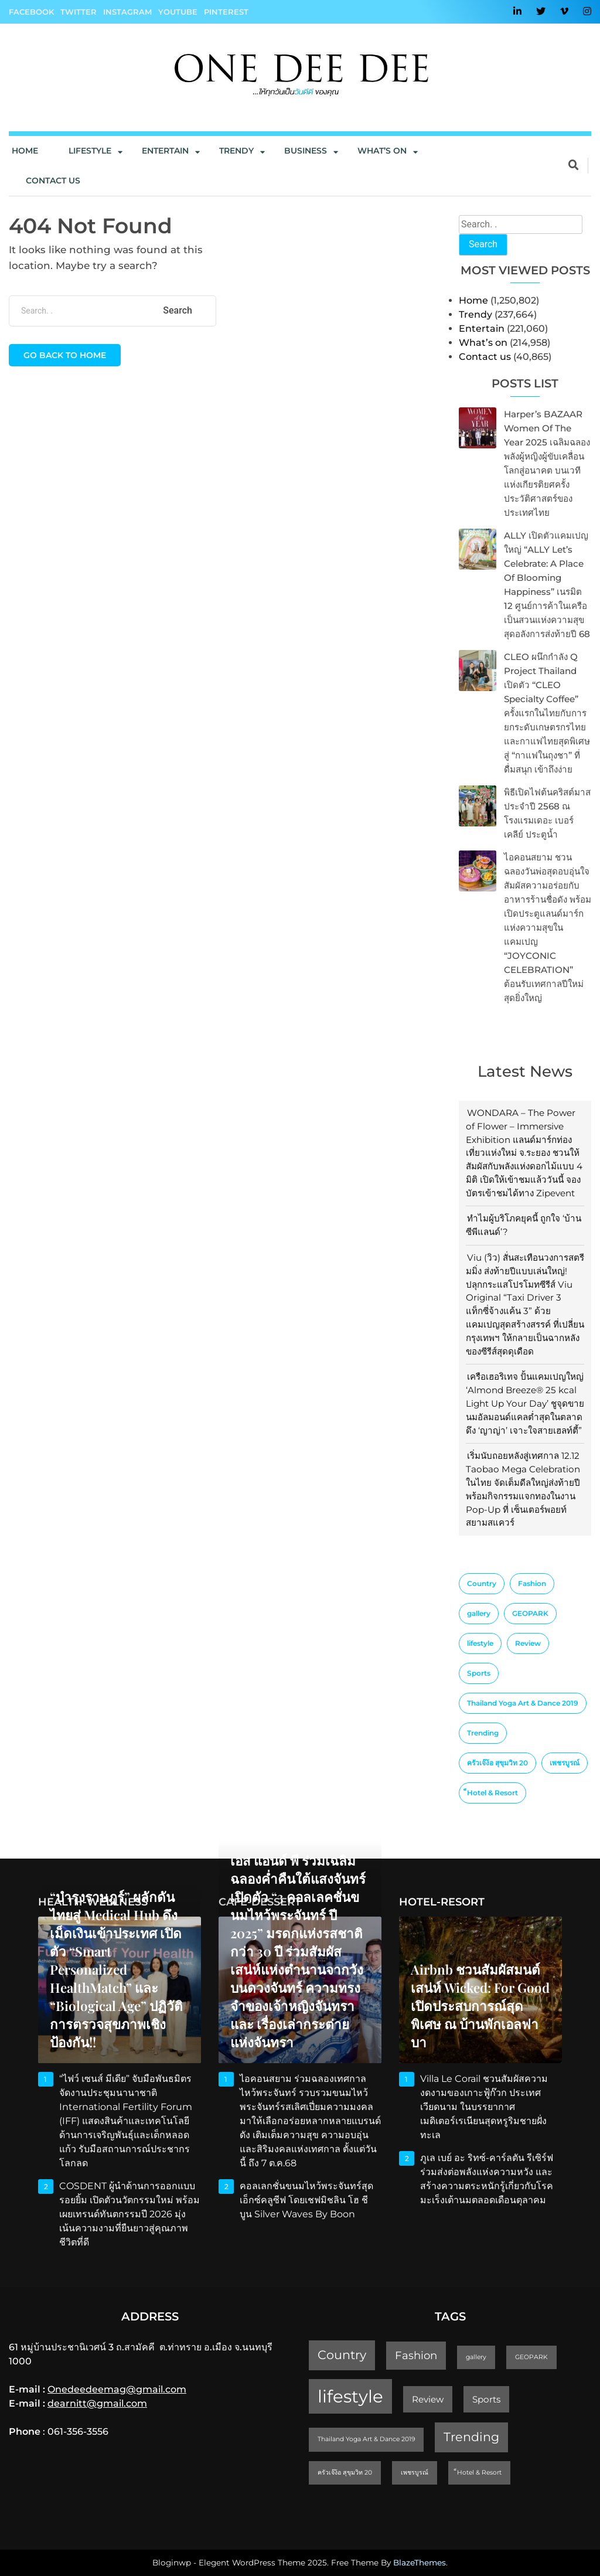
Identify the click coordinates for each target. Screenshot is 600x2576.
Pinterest (226, 11)
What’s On (382, 150)
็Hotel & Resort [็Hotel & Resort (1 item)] (492, 1792)
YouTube (177, 11)
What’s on (483, 342)
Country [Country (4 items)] (481, 1583)
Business (305, 150)
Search (483, 244)
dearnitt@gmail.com (97, 2403)
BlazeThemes (419, 2562)
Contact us (53, 180)
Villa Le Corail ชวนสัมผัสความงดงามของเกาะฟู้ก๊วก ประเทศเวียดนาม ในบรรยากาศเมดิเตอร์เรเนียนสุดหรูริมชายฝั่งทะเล (484, 2107)
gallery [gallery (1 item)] (478, 1613)
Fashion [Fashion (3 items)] (532, 1583)
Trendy (236, 150)
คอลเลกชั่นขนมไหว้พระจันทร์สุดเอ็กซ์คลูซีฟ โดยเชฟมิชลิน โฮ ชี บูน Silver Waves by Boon (306, 2200)
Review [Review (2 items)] (528, 1643)
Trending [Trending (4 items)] (483, 1732)
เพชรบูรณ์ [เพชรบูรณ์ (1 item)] (564, 1762)
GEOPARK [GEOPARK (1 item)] (530, 1613)
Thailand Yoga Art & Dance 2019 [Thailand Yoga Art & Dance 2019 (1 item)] (522, 1703)
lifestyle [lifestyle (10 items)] (480, 1643)
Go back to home (64, 355)
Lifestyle (90, 150)
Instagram (127, 11)
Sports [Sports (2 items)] (478, 1673)
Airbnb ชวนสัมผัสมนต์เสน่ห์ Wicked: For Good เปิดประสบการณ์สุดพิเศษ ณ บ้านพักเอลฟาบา (480, 2006)
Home (25, 150)
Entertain (165, 150)
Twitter (78, 11)
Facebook (31, 11)
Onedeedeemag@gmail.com (116, 2389)
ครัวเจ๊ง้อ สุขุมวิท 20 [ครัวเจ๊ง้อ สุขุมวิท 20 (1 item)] (497, 1762)
